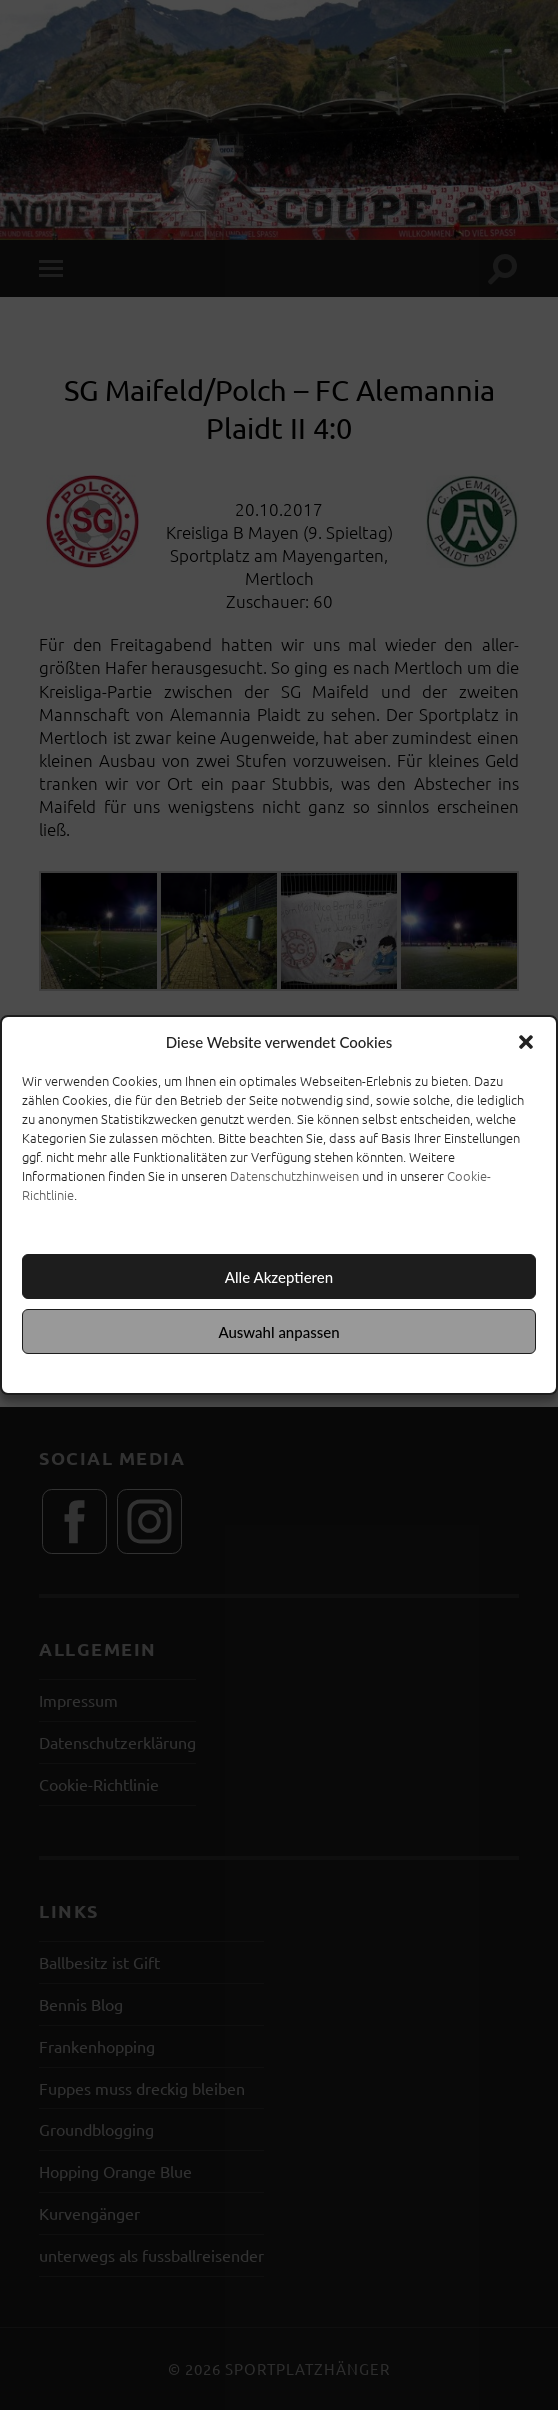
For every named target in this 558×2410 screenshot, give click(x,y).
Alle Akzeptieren (279, 1277)
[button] (526, 1042)
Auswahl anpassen (278, 1332)
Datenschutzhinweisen (294, 1175)
